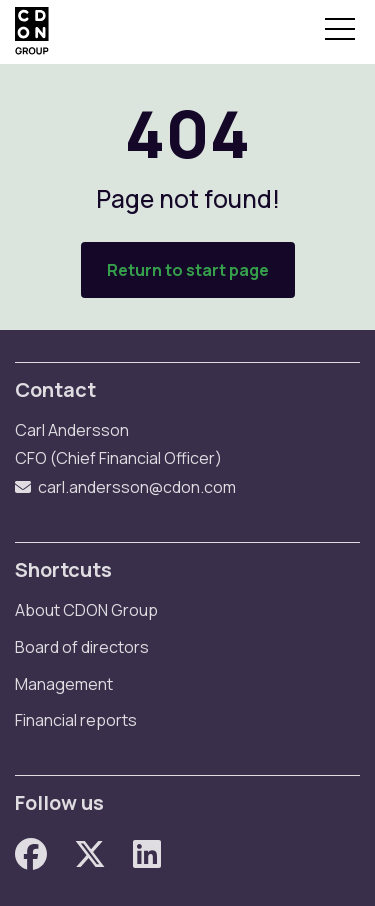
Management (64, 684)
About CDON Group (86, 610)
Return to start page (188, 270)
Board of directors (82, 647)
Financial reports (76, 720)
